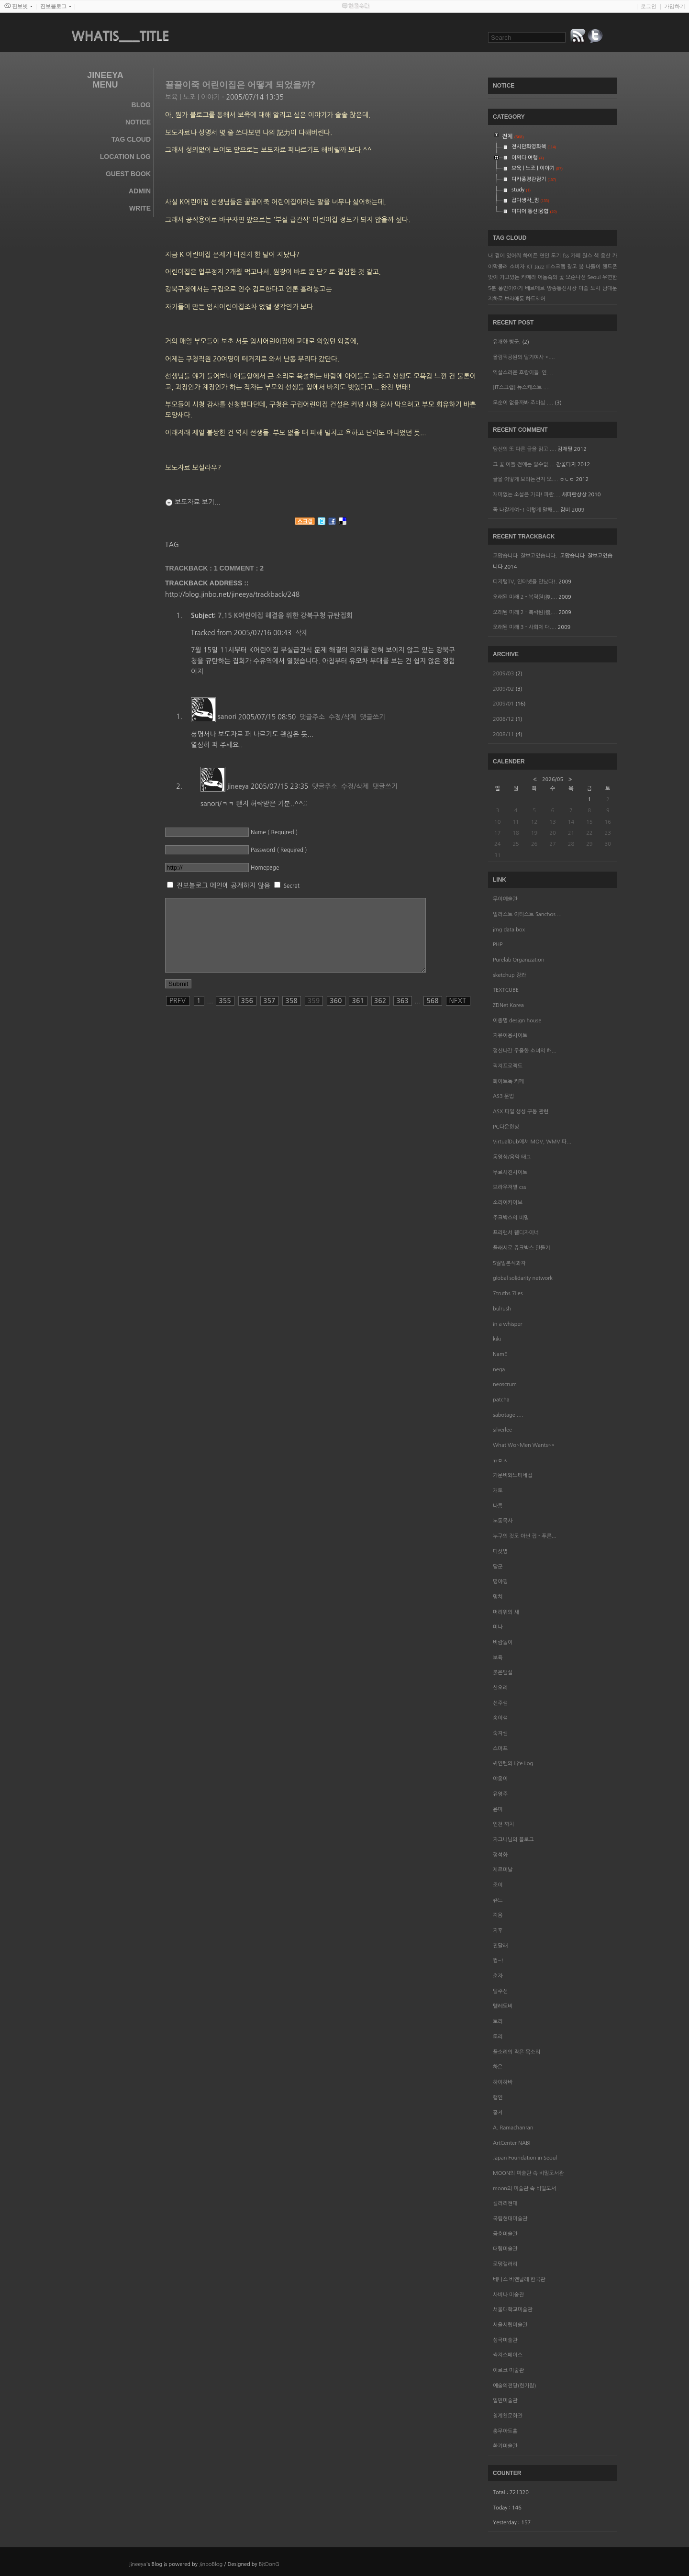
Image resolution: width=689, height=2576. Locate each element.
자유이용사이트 (510, 1035)
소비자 (517, 266)
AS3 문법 (503, 1096)
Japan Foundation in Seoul (525, 2158)
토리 (498, 2021)
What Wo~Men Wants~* (524, 1445)
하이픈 (530, 255)
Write (140, 208)
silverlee (502, 1430)
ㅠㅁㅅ (500, 1460)
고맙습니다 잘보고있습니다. (525, 556)
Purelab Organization (518, 960)
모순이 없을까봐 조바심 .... (523, 402)
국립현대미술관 (510, 2218)
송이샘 (500, 1718)
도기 (556, 255)
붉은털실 (502, 1672)
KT (529, 266)
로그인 (648, 6)
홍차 (498, 2112)
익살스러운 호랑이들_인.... (523, 372)
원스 (587, 255)
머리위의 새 (506, 1612)
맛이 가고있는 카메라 (512, 277)
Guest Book (128, 174)
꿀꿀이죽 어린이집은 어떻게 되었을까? (240, 85)
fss (566, 255)
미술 (583, 288)
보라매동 (514, 299)
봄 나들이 (589, 266)
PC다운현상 (506, 1127)
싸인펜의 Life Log (513, 1763)
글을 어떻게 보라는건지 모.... (525, 479)
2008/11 (504, 734)
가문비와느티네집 (513, 1475)
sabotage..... (508, 1415)
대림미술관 (505, 2248)
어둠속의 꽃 (551, 277)
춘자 (498, 1976)
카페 (576, 255)
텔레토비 (502, 2006)
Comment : (242, 568)
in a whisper (507, 1324)
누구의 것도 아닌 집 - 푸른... (524, 1536)
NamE (500, 1354)
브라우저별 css (509, 1187)
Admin (140, 191)
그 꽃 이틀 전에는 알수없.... (524, 464)
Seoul (593, 277)
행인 (498, 2097)
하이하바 (502, 2082)
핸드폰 (609, 266)
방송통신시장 (562, 288)
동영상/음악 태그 (512, 1157)
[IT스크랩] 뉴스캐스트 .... (521, 387)
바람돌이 (502, 1642)
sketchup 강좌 (509, 975)
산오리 (500, 1688)
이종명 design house (517, 1020)
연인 (544, 255)
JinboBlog (210, 2564)
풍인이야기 (510, 288)
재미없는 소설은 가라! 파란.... (526, 494)
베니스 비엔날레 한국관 (519, 2279)
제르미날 (502, 1869)
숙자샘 (500, 1733)
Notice (138, 122)
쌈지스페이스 (507, 2355)
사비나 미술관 (508, 2294)
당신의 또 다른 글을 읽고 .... (524, 449)
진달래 (500, 1946)
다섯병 (500, 1551)
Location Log (125, 156)
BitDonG (269, 2564)
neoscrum (505, 1384)
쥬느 (498, 1900)
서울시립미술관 (510, 2325)
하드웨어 (535, 299)
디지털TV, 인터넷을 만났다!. (525, 581)
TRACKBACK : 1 (192, 568)
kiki (497, 1339)
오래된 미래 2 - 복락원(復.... (525, 597)
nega (499, 1369)
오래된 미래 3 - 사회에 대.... (524, 627)
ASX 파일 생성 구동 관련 (520, 1111)
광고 (572, 266)
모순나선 (575, 277)
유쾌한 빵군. (507, 342)
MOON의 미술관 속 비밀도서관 (528, 2173)
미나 (498, 1627)
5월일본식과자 (509, 1263)
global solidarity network (523, 1278)
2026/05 (552, 779)
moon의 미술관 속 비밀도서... (527, 2188)
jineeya (238, 786)
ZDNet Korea (508, 1005)
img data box (509, 929)
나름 (498, 1506)
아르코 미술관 (508, 2370)
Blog (141, 105)
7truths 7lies (507, 1293)
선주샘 (500, 1703)
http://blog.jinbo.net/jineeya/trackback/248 (232, 594)
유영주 (500, 1794)
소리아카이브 (507, 1202)
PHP (498, 944)
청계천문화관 (507, 2416)
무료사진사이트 (510, 1172)
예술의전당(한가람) (514, 2385)
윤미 (498, 1809)
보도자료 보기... (198, 502)
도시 (595, 288)
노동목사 (502, 1520)
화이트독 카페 (508, 1081)
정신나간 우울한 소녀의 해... (524, 1050)
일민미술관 (505, 2400)
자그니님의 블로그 (513, 1839)
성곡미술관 (505, 2340)
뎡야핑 (500, 1581)
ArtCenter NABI (511, 2143)
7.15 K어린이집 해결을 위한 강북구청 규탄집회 (285, 615)
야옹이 (500, 1778)
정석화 (500, 1855)
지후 (498, 1930)
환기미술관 (505, 2446)
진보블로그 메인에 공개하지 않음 (223, 885)
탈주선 (500, 1991)
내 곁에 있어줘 (504, 255)
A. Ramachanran (513, 2127)
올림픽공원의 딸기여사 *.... (524, 357)
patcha (501, 1399)
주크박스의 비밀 (511, 1218)
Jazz (539, 266)
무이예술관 (505, 899)
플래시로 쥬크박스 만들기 (521, 1248)
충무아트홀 (505, 2431)
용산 (605, 255)
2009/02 (504, 689)
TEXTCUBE (506, 990)
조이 (498, 1885)
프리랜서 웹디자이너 (516, 1232)
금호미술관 (505, 2234)
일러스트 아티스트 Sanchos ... (527, 914)
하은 (498, 2067)
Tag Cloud (131, 139)
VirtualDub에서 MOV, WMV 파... (532, 1141)
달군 (498, 1566)
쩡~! (498, 1960)
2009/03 (504, 673)
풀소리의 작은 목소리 (516, 2052)
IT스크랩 (556, 266)
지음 (498, 1915)
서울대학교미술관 (513, 2309)
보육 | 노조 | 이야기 (192, 97)
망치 (498, 1597)
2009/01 (504, 703)
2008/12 (504, 719)
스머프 (500, 1748)
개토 (498, 1490)
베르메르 (535, 288)
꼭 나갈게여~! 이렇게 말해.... (526, 510)
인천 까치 (503, 1824)
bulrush (502, 1308)
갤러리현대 (505, 2203)
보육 (498, 1657)
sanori (227, 716)
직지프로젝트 (507, 1066)
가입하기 (674, 6)
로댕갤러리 (505, 2264)
